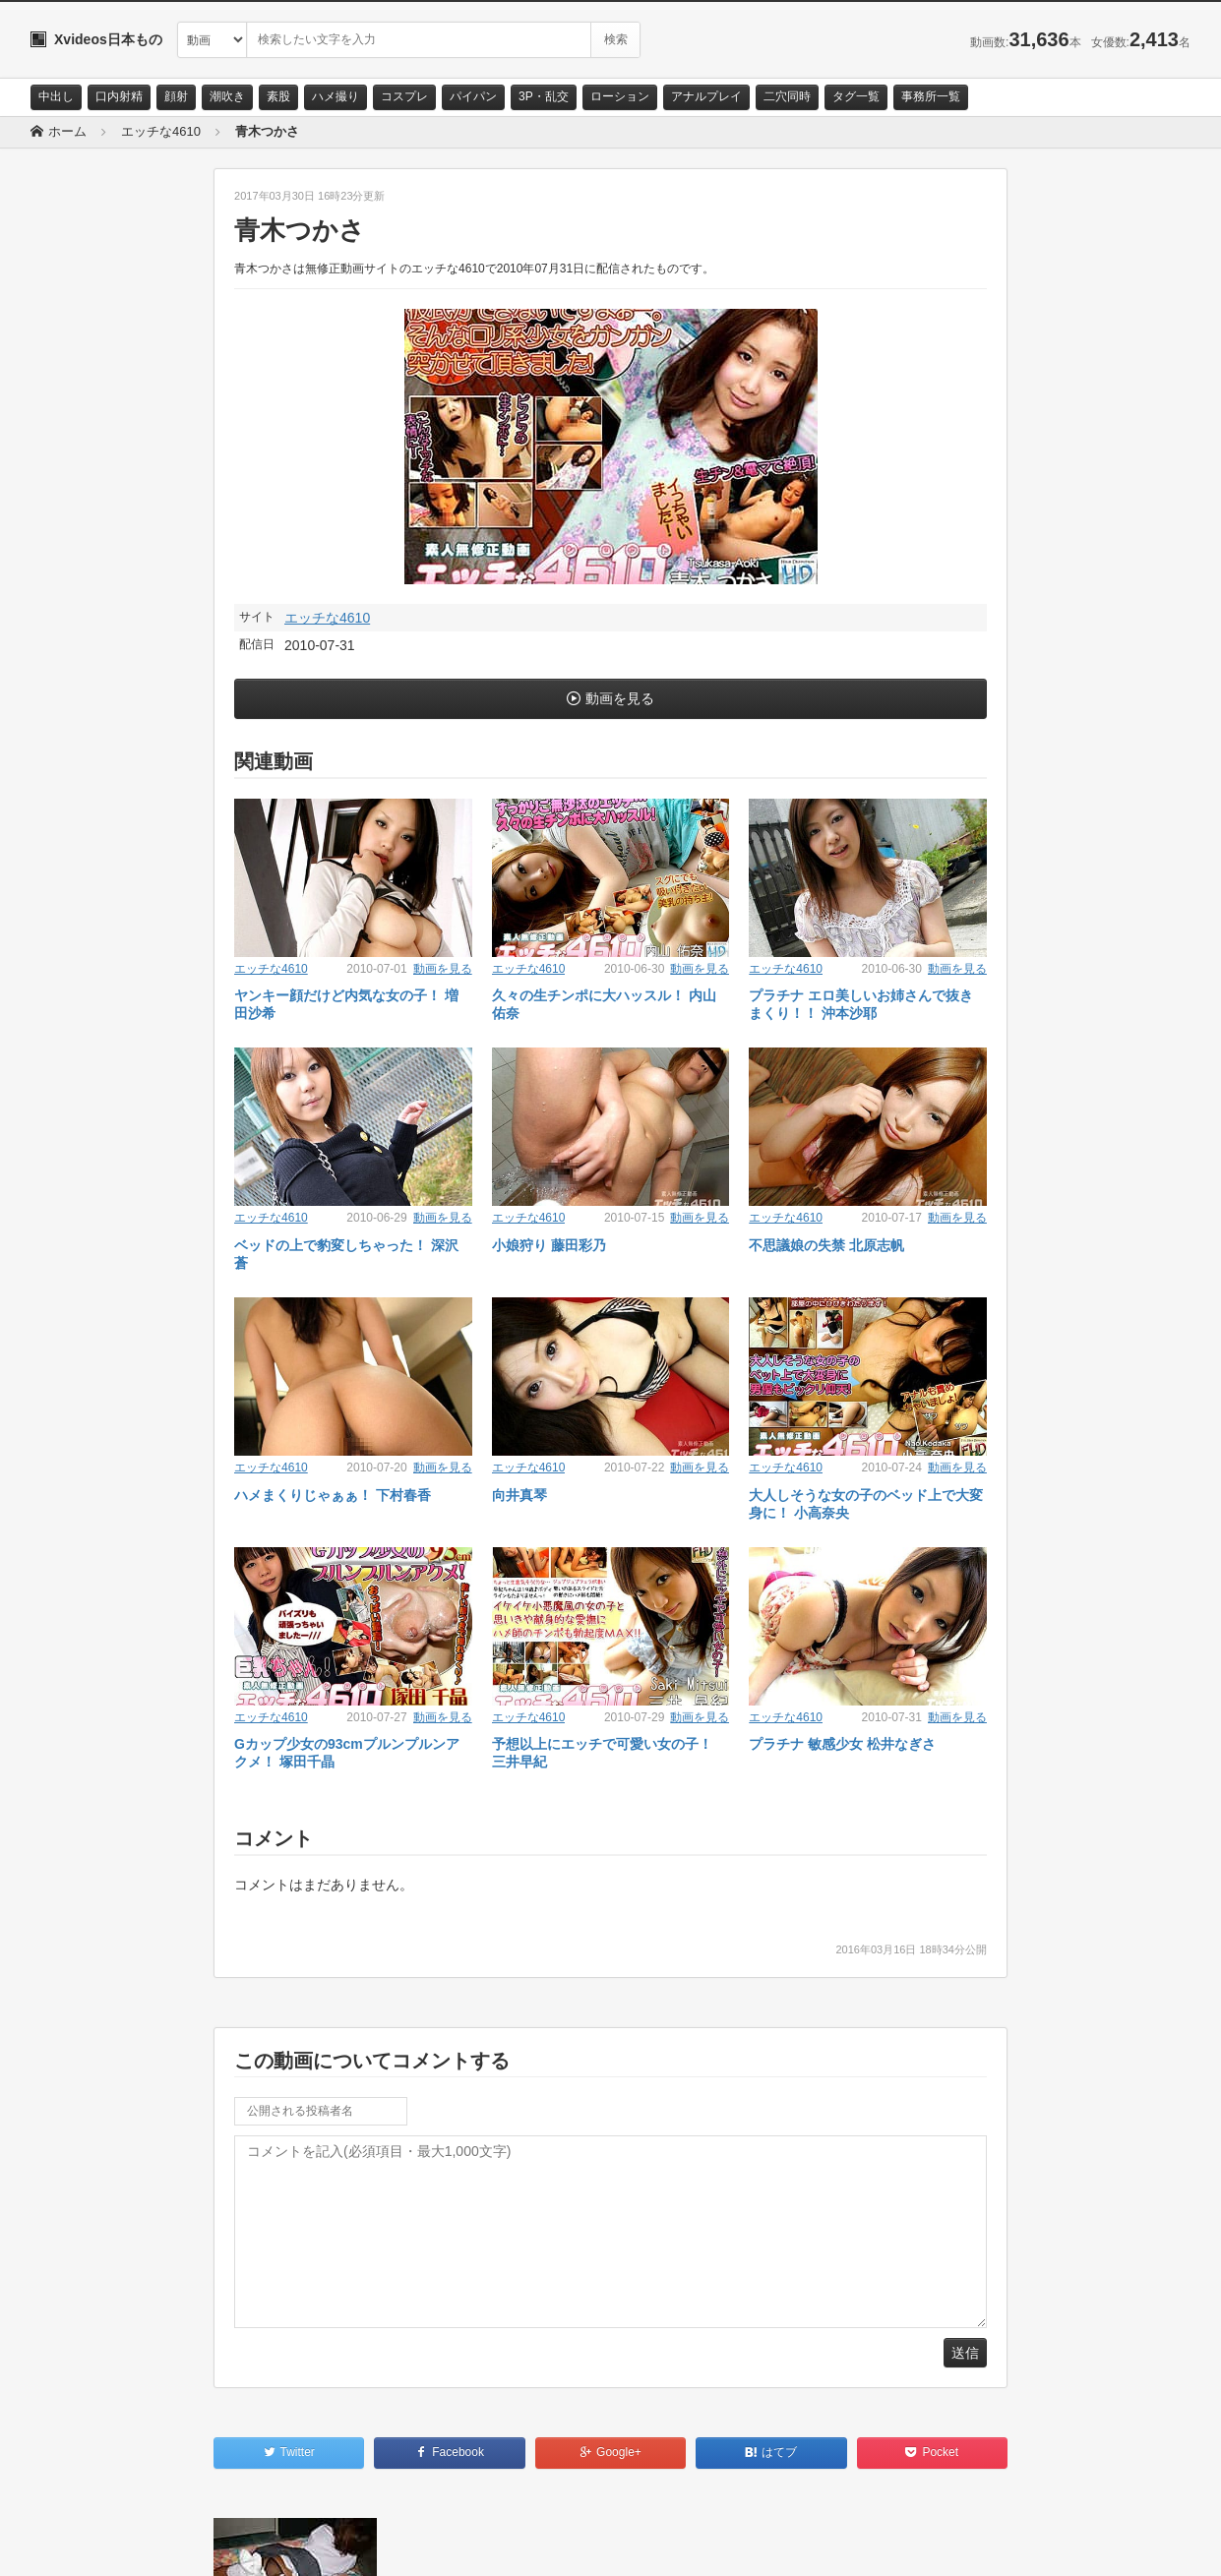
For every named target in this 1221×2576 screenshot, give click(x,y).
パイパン (473, 96)
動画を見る (619, 698)
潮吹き (227, 96)
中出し (56, 96)
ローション (619, 96)
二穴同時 (787, 96)
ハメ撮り (335, 96)
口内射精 (119, 96)
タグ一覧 (856, 96)
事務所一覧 (930, 96)
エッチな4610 (327, 618)
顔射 (176, 96)
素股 (278, 96)
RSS (252, 2543)
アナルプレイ (706, 96)
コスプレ (404, 96)
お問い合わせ (81, 2543)
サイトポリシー (177, 2543)
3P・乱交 (544, 96)
